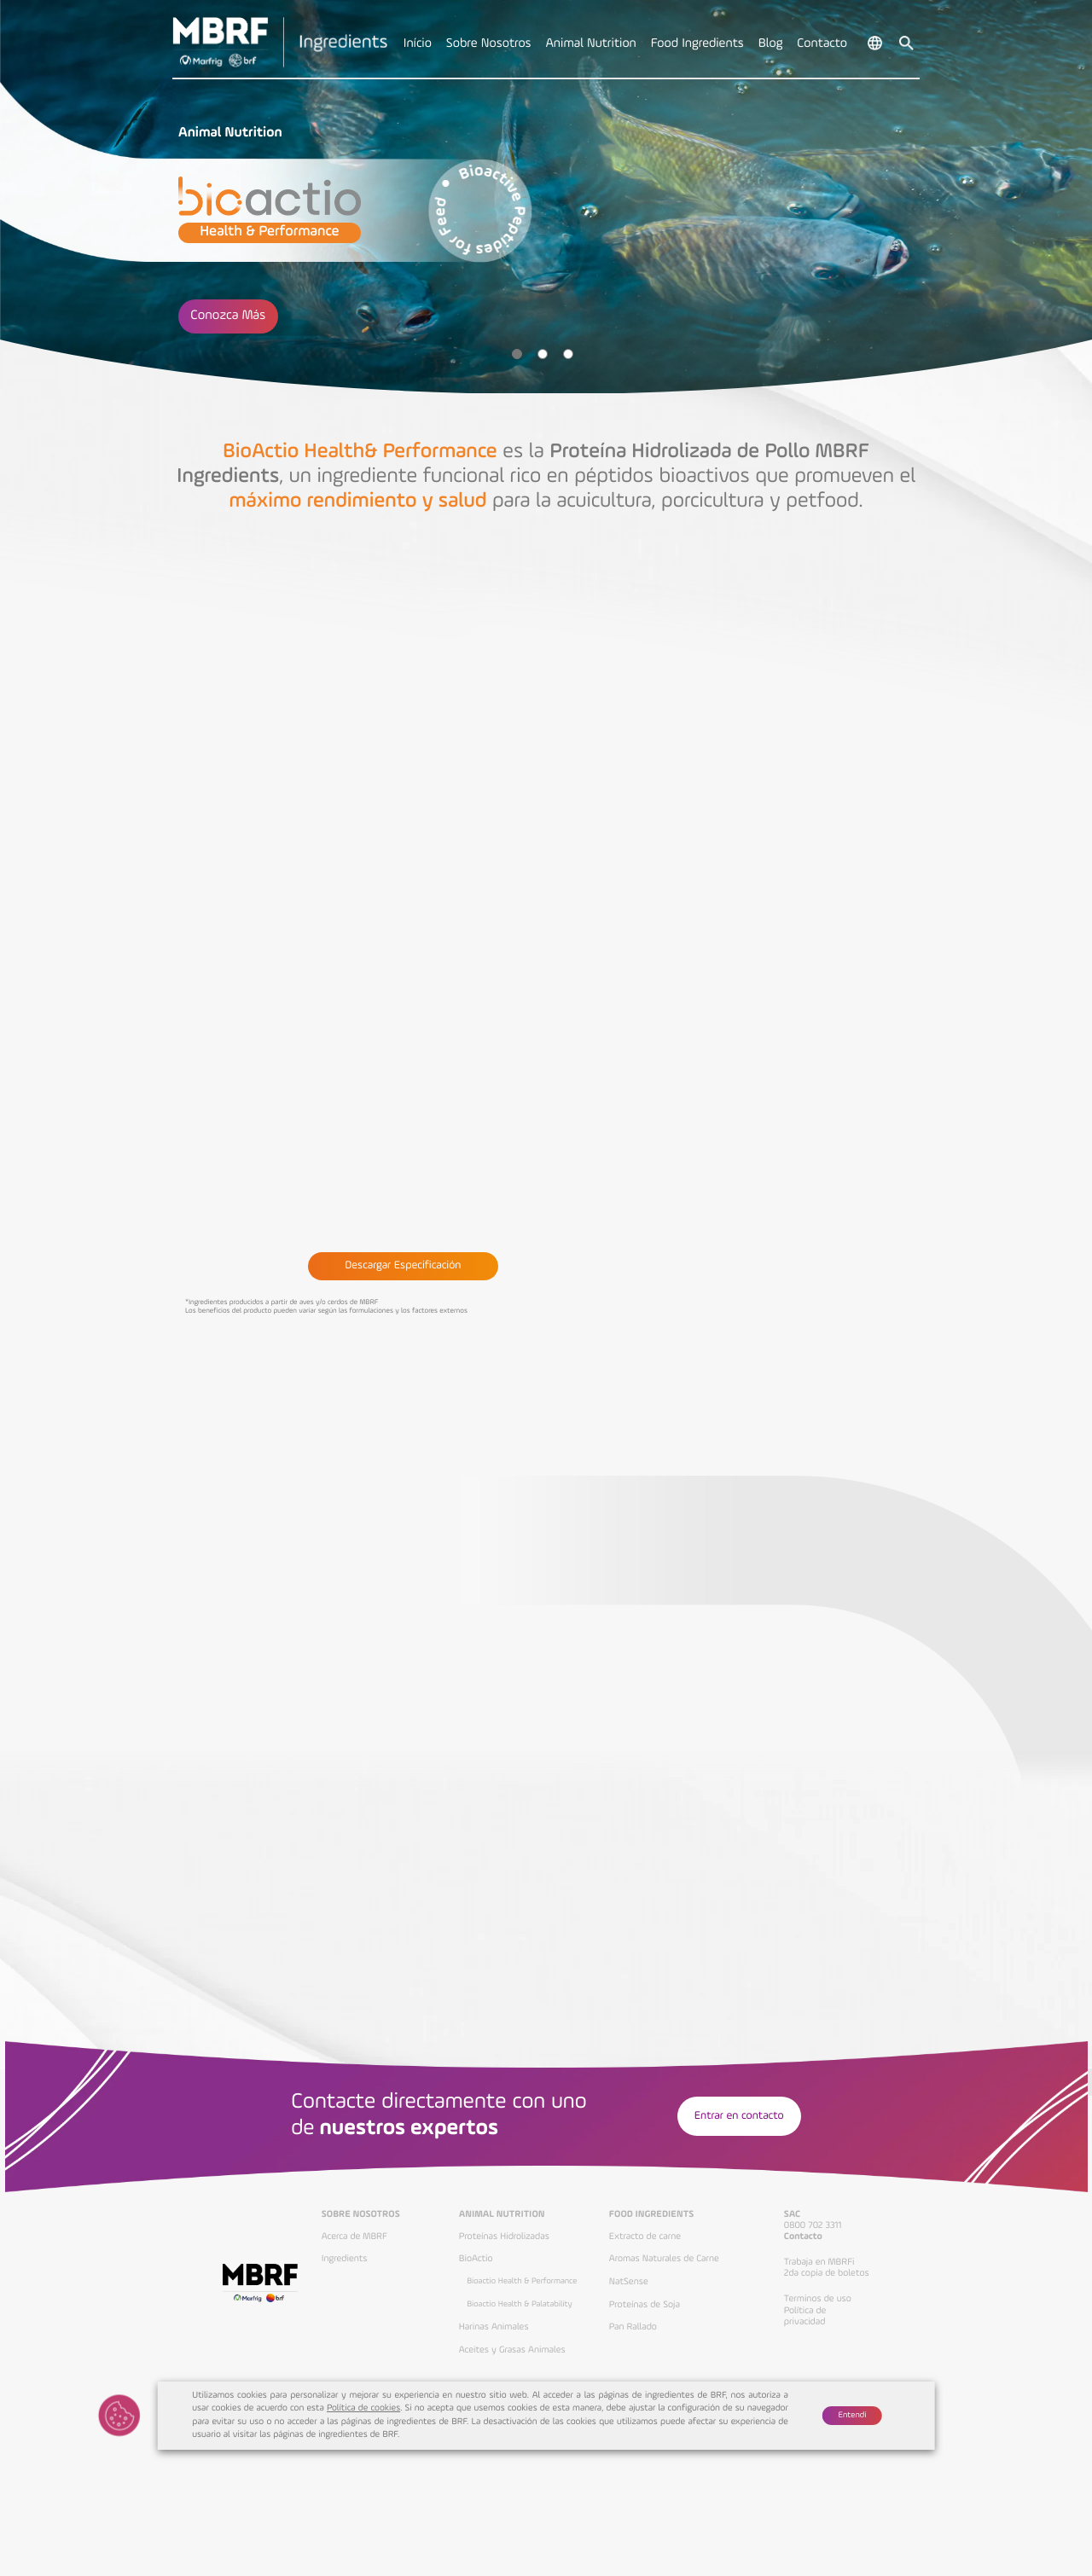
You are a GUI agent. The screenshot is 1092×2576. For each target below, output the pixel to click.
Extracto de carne (645, 2236)
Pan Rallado (633, 2327)
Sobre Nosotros (361, 2214)
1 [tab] (517, 354)
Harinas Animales (494, 2327)
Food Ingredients (651, 2214)
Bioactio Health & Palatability (519, 2304)
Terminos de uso (817, 2299)
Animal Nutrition (502, 2214)
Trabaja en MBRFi (819, 2262)
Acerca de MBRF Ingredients (354, 2248)
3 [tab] (568, 354)
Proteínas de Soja (644, 2305)
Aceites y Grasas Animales (512, 2350)
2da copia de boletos (826, 2273)
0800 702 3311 (812, 2225)
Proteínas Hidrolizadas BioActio (504, 2248)
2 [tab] (542, 354)
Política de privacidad (805, 2316)
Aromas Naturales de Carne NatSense (664, 2270)
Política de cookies (363, 2408)
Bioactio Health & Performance (522, 2281)
